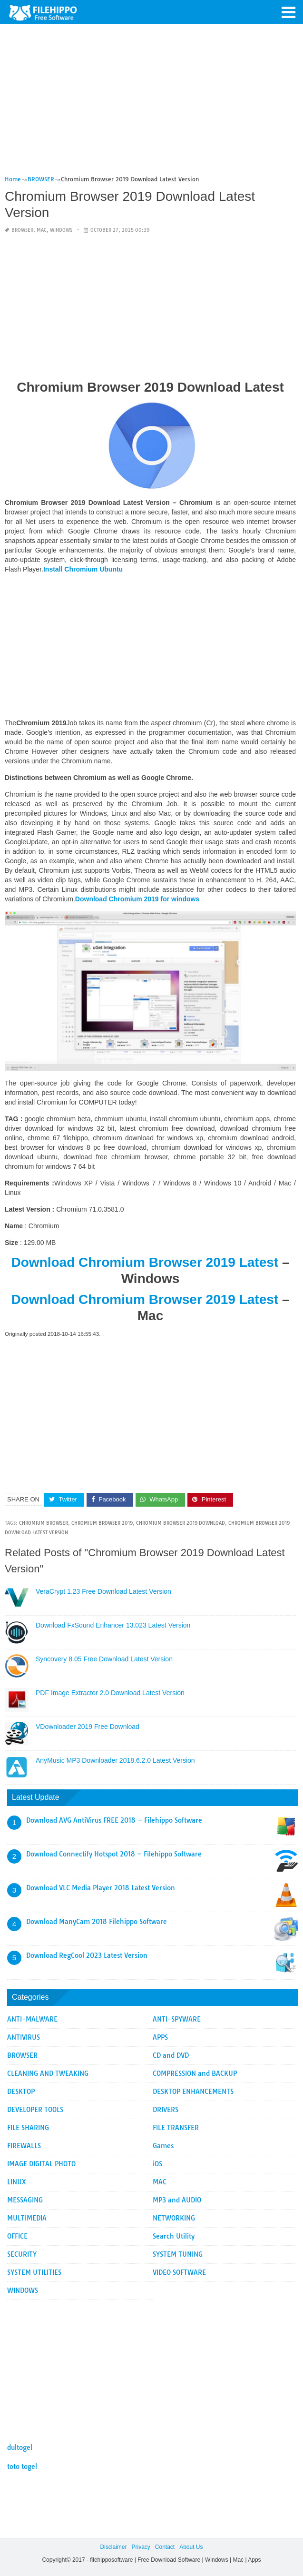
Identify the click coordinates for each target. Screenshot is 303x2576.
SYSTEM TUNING (178, 2254)
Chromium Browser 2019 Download (180, 1523)
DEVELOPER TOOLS (35, 2109)
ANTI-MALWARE (32, 2019)
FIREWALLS (24, 2146)
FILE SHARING (28, 2127)
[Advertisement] (150, 103)
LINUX (16, 2182)
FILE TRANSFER (176, 2127)
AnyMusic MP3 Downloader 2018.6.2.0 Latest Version (115, 1760)
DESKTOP (21, 2091)
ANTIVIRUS (23, 2037)
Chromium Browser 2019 (102, 1523)
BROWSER (22, 230)
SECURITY (22, 2254)
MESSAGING (25, 2200)
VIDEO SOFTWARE (179, 2272)
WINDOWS (61, 230)
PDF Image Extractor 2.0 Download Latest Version (110, 1693)
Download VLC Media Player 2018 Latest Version (100, 1888)
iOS (157, 2164)
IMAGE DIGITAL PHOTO (41, 2164)
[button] (288, 11)
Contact (165, 2547)
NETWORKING (174, 2218)
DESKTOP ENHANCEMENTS (193, 2091)
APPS (160, 2037)
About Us (191, 2547)
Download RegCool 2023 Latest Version (86, 1955)
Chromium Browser (43, 1523)
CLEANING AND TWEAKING (47, 2073)
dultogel (19, 2447)
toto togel (22, 2466)
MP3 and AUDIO (177, 2200)
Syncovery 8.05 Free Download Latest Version (104, 1659)
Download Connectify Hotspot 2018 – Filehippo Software (114, 1854)
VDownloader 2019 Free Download (87, 1726)
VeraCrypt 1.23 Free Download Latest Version (103, 1591)
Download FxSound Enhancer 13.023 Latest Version (113, 1625)
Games (163, 2146)
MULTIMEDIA (27, 2218)
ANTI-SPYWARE (177, 2019)
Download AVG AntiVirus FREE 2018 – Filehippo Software (114, 1820)
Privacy (140, 2547)
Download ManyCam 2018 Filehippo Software (96, 1921)
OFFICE (17, 2236)
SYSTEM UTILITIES (34, 2272)
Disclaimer (113, 2547)
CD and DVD (171, 2055)
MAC (42, 230)
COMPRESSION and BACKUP (195, 2073)
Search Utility (174, 2236)
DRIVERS (165, 2109)
